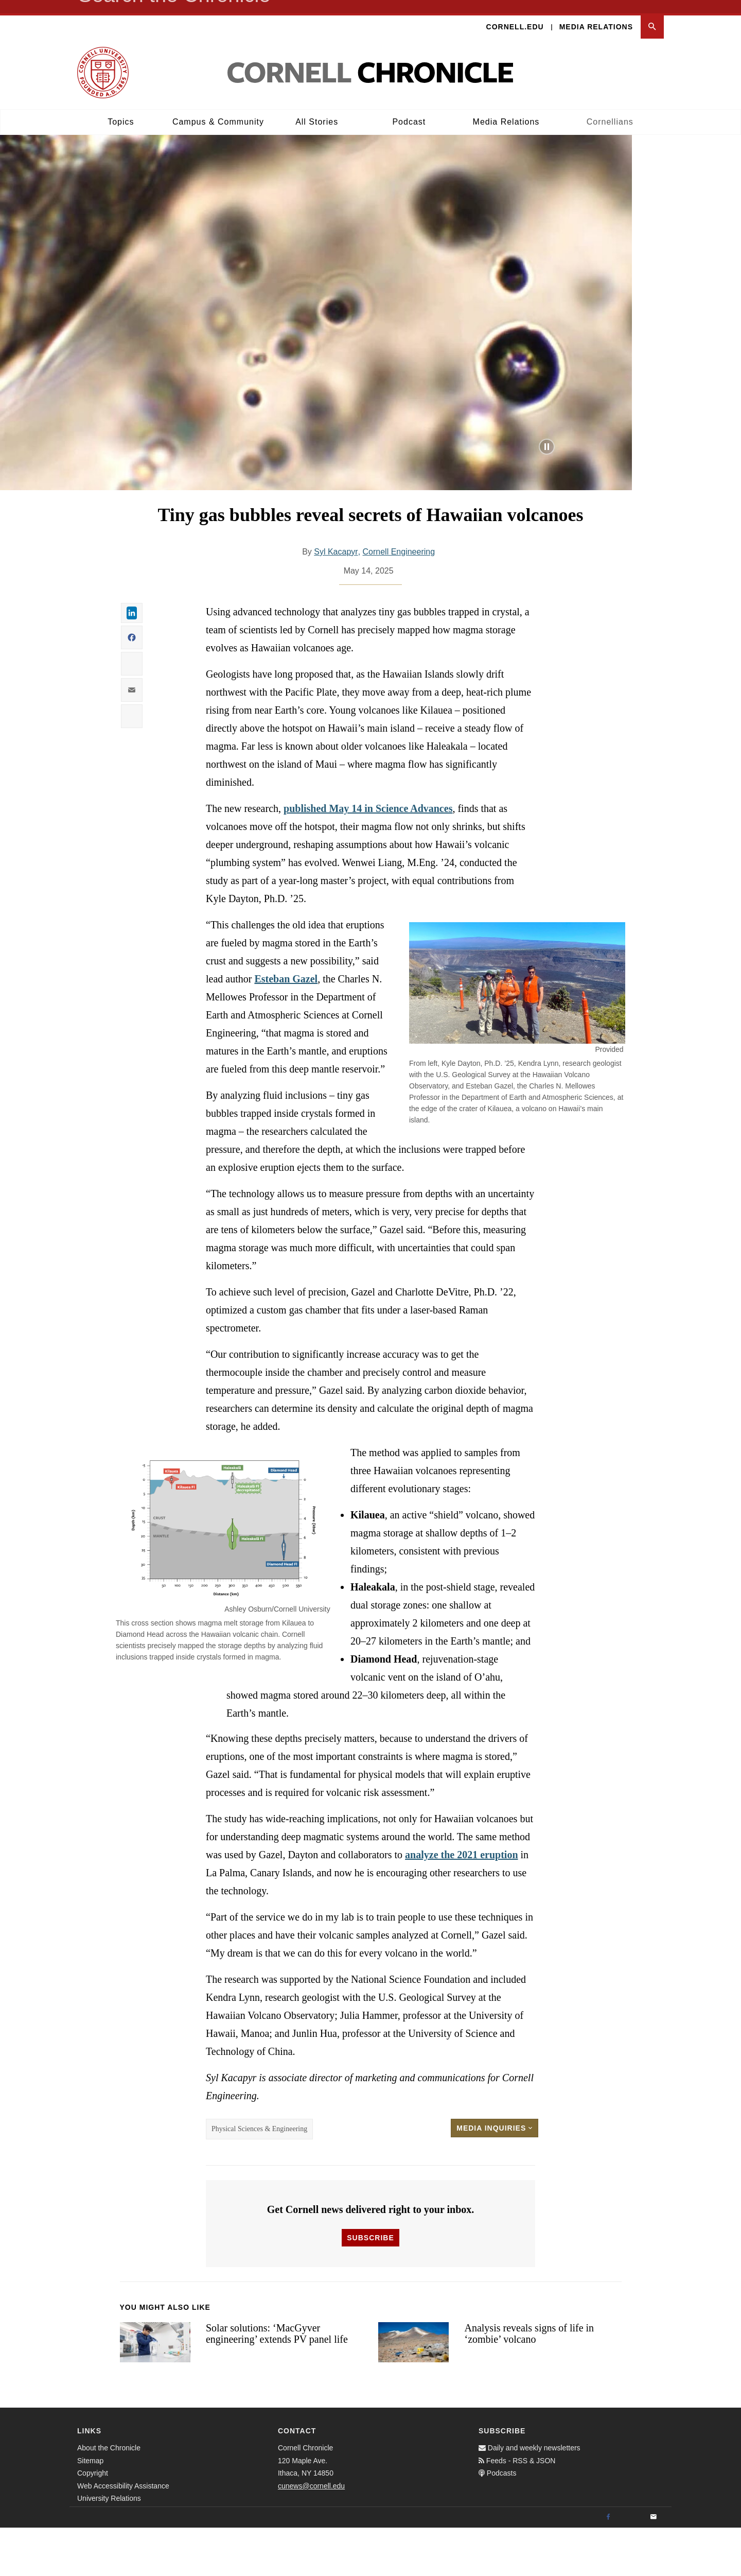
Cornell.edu (515, 13)
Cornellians (610, 108)
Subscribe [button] (370, 2285)
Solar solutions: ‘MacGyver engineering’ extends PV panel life (277, 2381)
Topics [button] (121, 108)
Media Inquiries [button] (494, 2176)
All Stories (316, 108)
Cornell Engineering (399, 600)
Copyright (92, 2521)
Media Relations (596, 13)
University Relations (109, 2547)
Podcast (409, 108)
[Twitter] (631, 2565)
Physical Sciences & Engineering (259, 2177)
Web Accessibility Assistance (123, 2534)
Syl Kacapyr (336, 600)
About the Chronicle (108, 2496)
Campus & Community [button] (218, 108)
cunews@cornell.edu (311, 2534)
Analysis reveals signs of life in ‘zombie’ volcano (529, 2381)
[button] (652, 13)
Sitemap (90, 2508)
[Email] (653, 2565)
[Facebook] (608, 2565)
